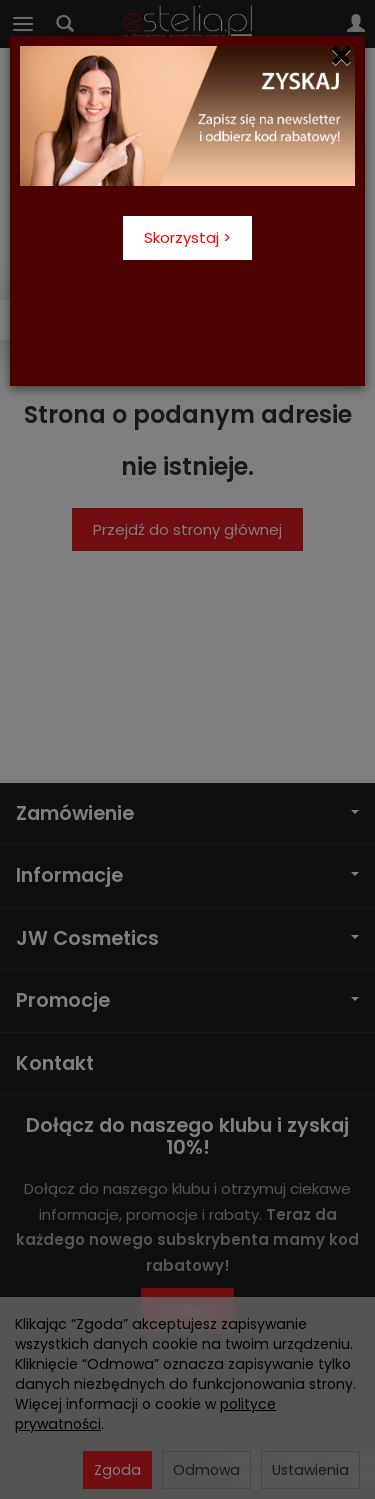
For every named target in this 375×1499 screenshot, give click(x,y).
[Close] (341, 56)
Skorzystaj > (187, 237)
